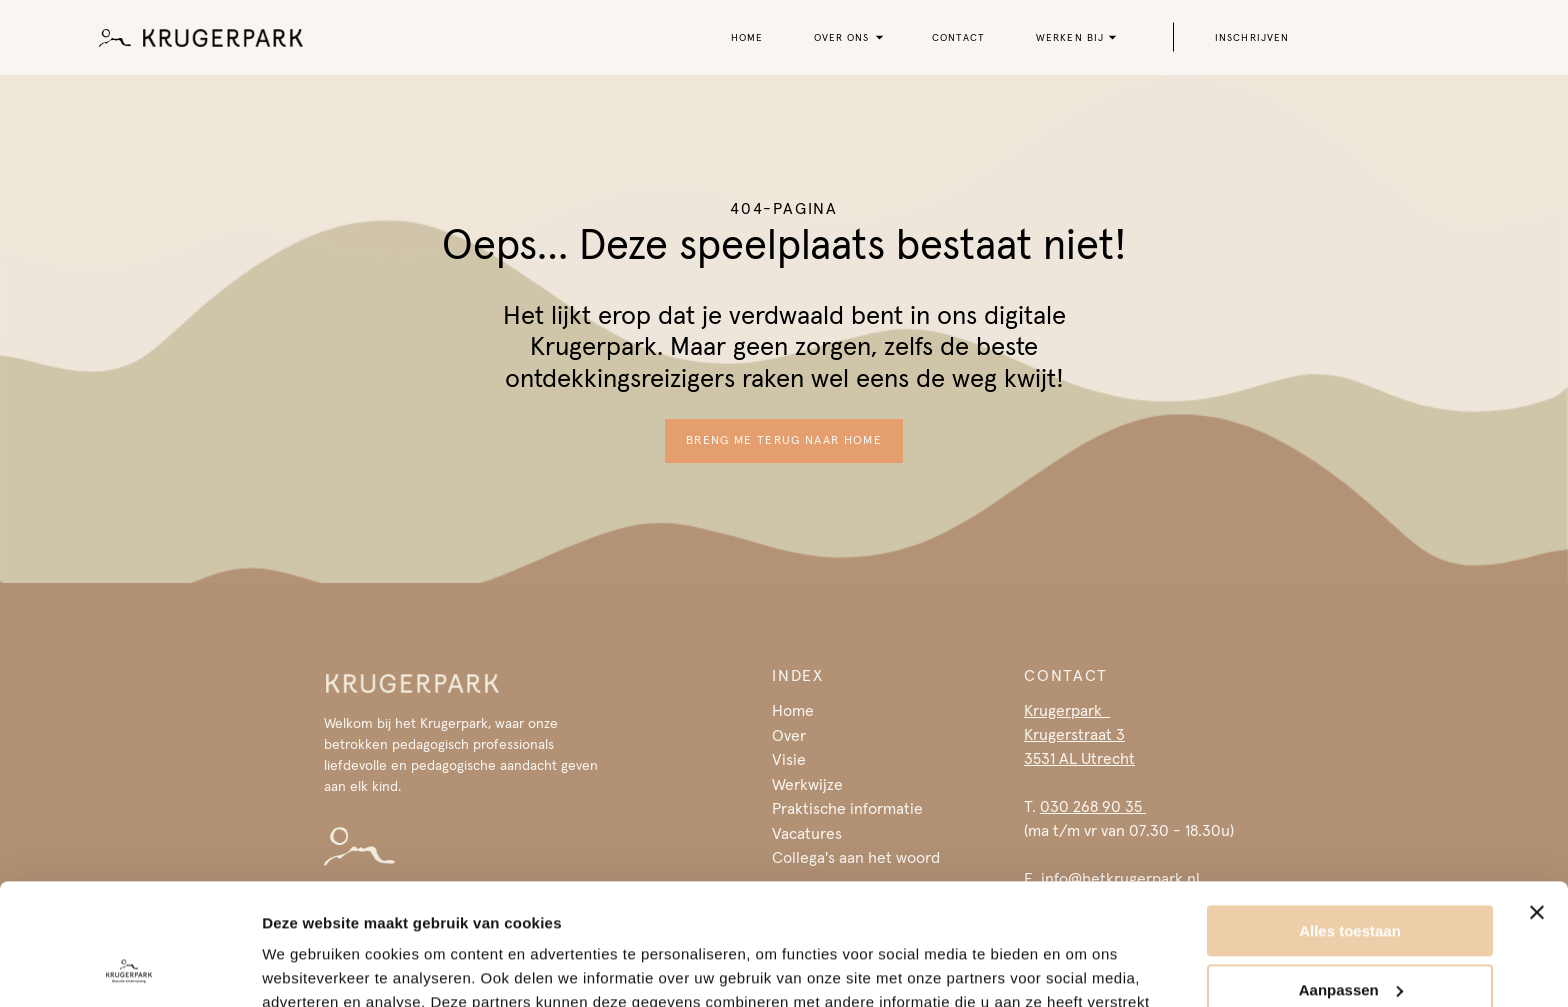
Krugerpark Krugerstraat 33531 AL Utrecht (1079, 734)
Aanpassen (1351, 875)
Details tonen (309, 967)
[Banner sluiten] (1537, 799)
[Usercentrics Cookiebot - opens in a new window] (129, 968)
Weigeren (1349, 934)
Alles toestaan (1350, 817)
